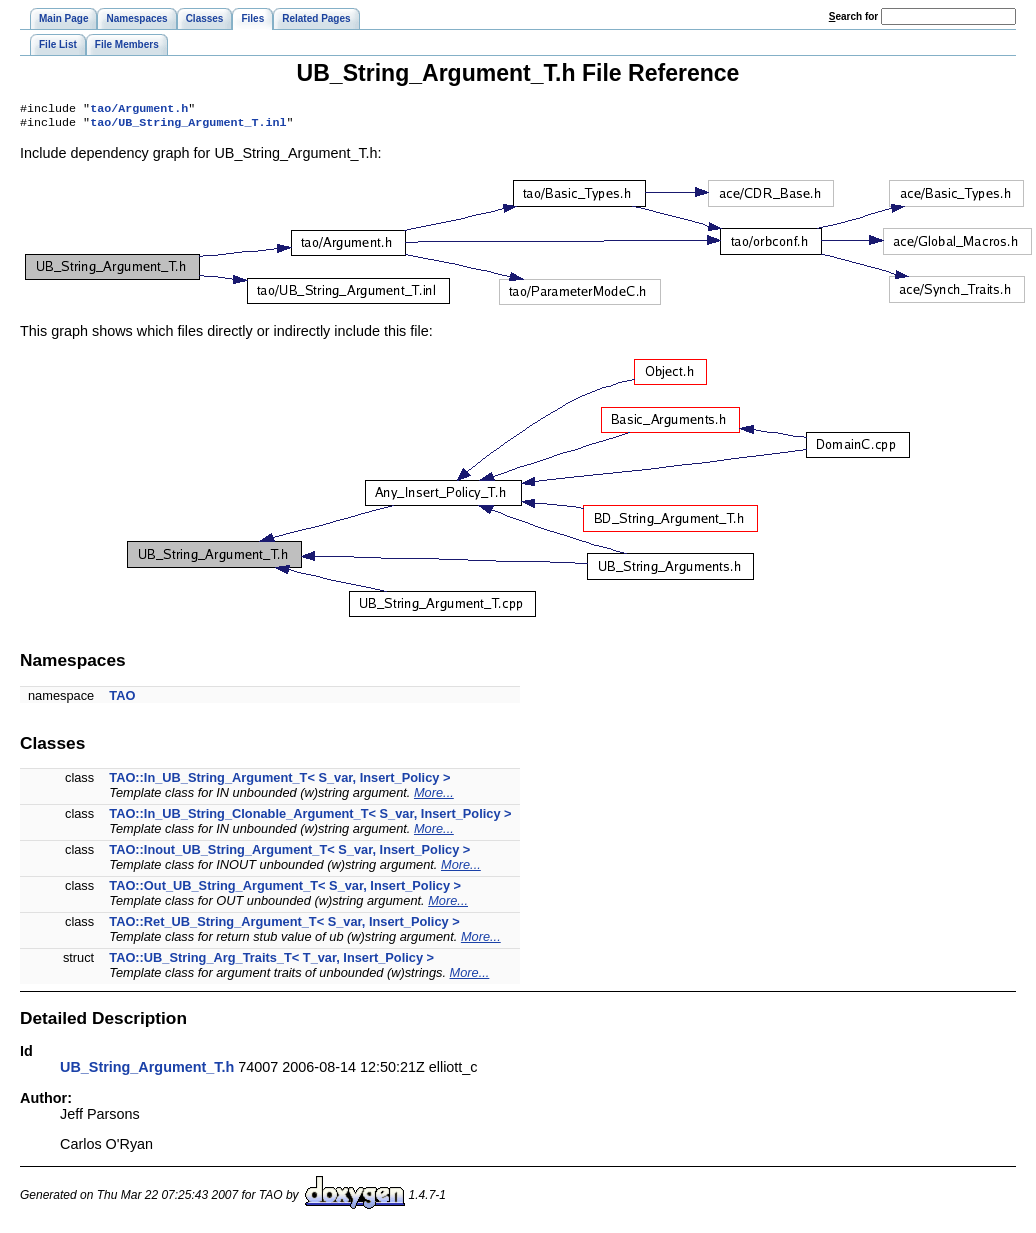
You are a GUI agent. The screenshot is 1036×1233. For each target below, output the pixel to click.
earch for (853, 16)
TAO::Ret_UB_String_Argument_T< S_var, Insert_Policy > (284, 925)
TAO (122, 699)
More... (434, 796)
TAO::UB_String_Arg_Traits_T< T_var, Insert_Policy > (271, 961)
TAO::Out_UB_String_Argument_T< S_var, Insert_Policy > (285, 889)
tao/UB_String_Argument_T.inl (188, 126)
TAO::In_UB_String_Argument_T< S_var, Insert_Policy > (279, 781)
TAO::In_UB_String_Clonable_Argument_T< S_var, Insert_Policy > (310, 817)
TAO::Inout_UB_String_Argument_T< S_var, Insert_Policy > (289, 853)
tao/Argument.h (139, 110)
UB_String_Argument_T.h (147, 1071)
